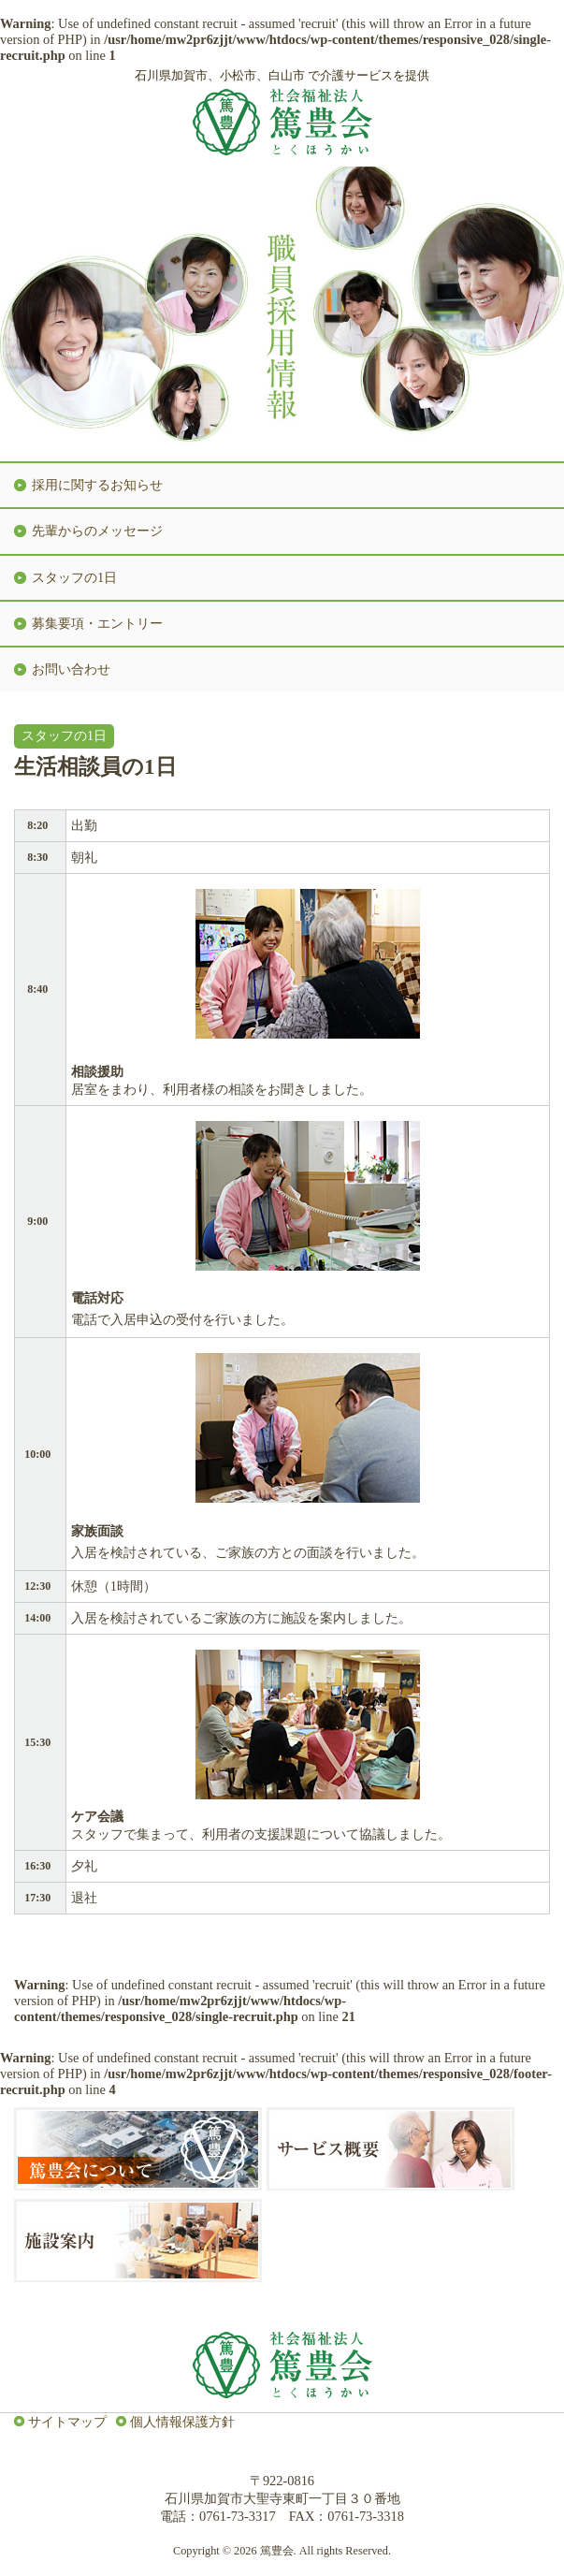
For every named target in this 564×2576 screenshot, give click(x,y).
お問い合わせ (71, 669)
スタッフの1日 (74, 577)
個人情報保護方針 (182, 2421)
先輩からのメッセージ (97, 530)
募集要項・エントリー (97, 623)
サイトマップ (67, 2421)
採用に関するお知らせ (97, 484)
